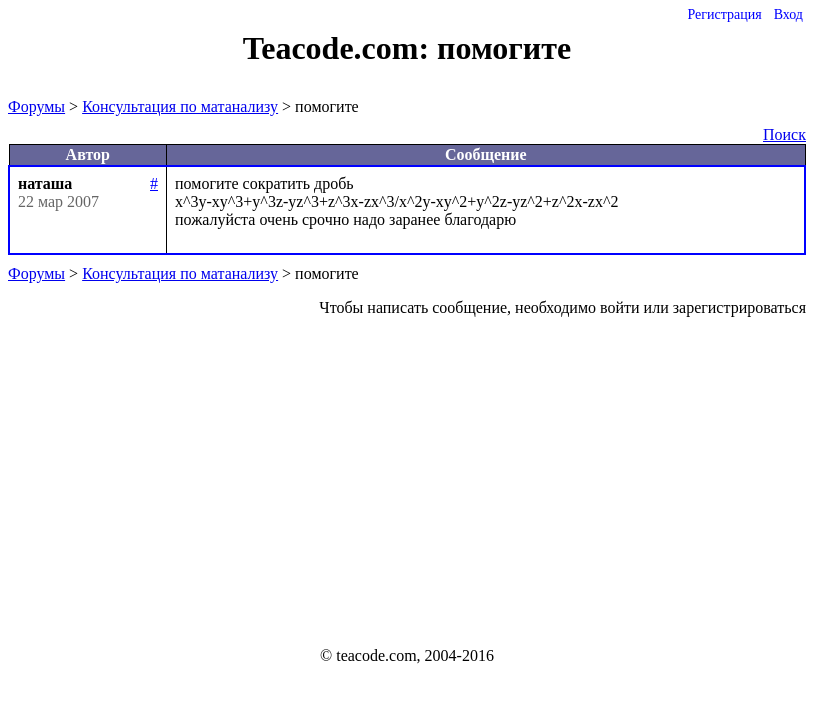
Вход (788, 14)
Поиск (784, 134)
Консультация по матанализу (180, 106)
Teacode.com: (340, 48)
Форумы (36, 106)
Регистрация (724, 14)
